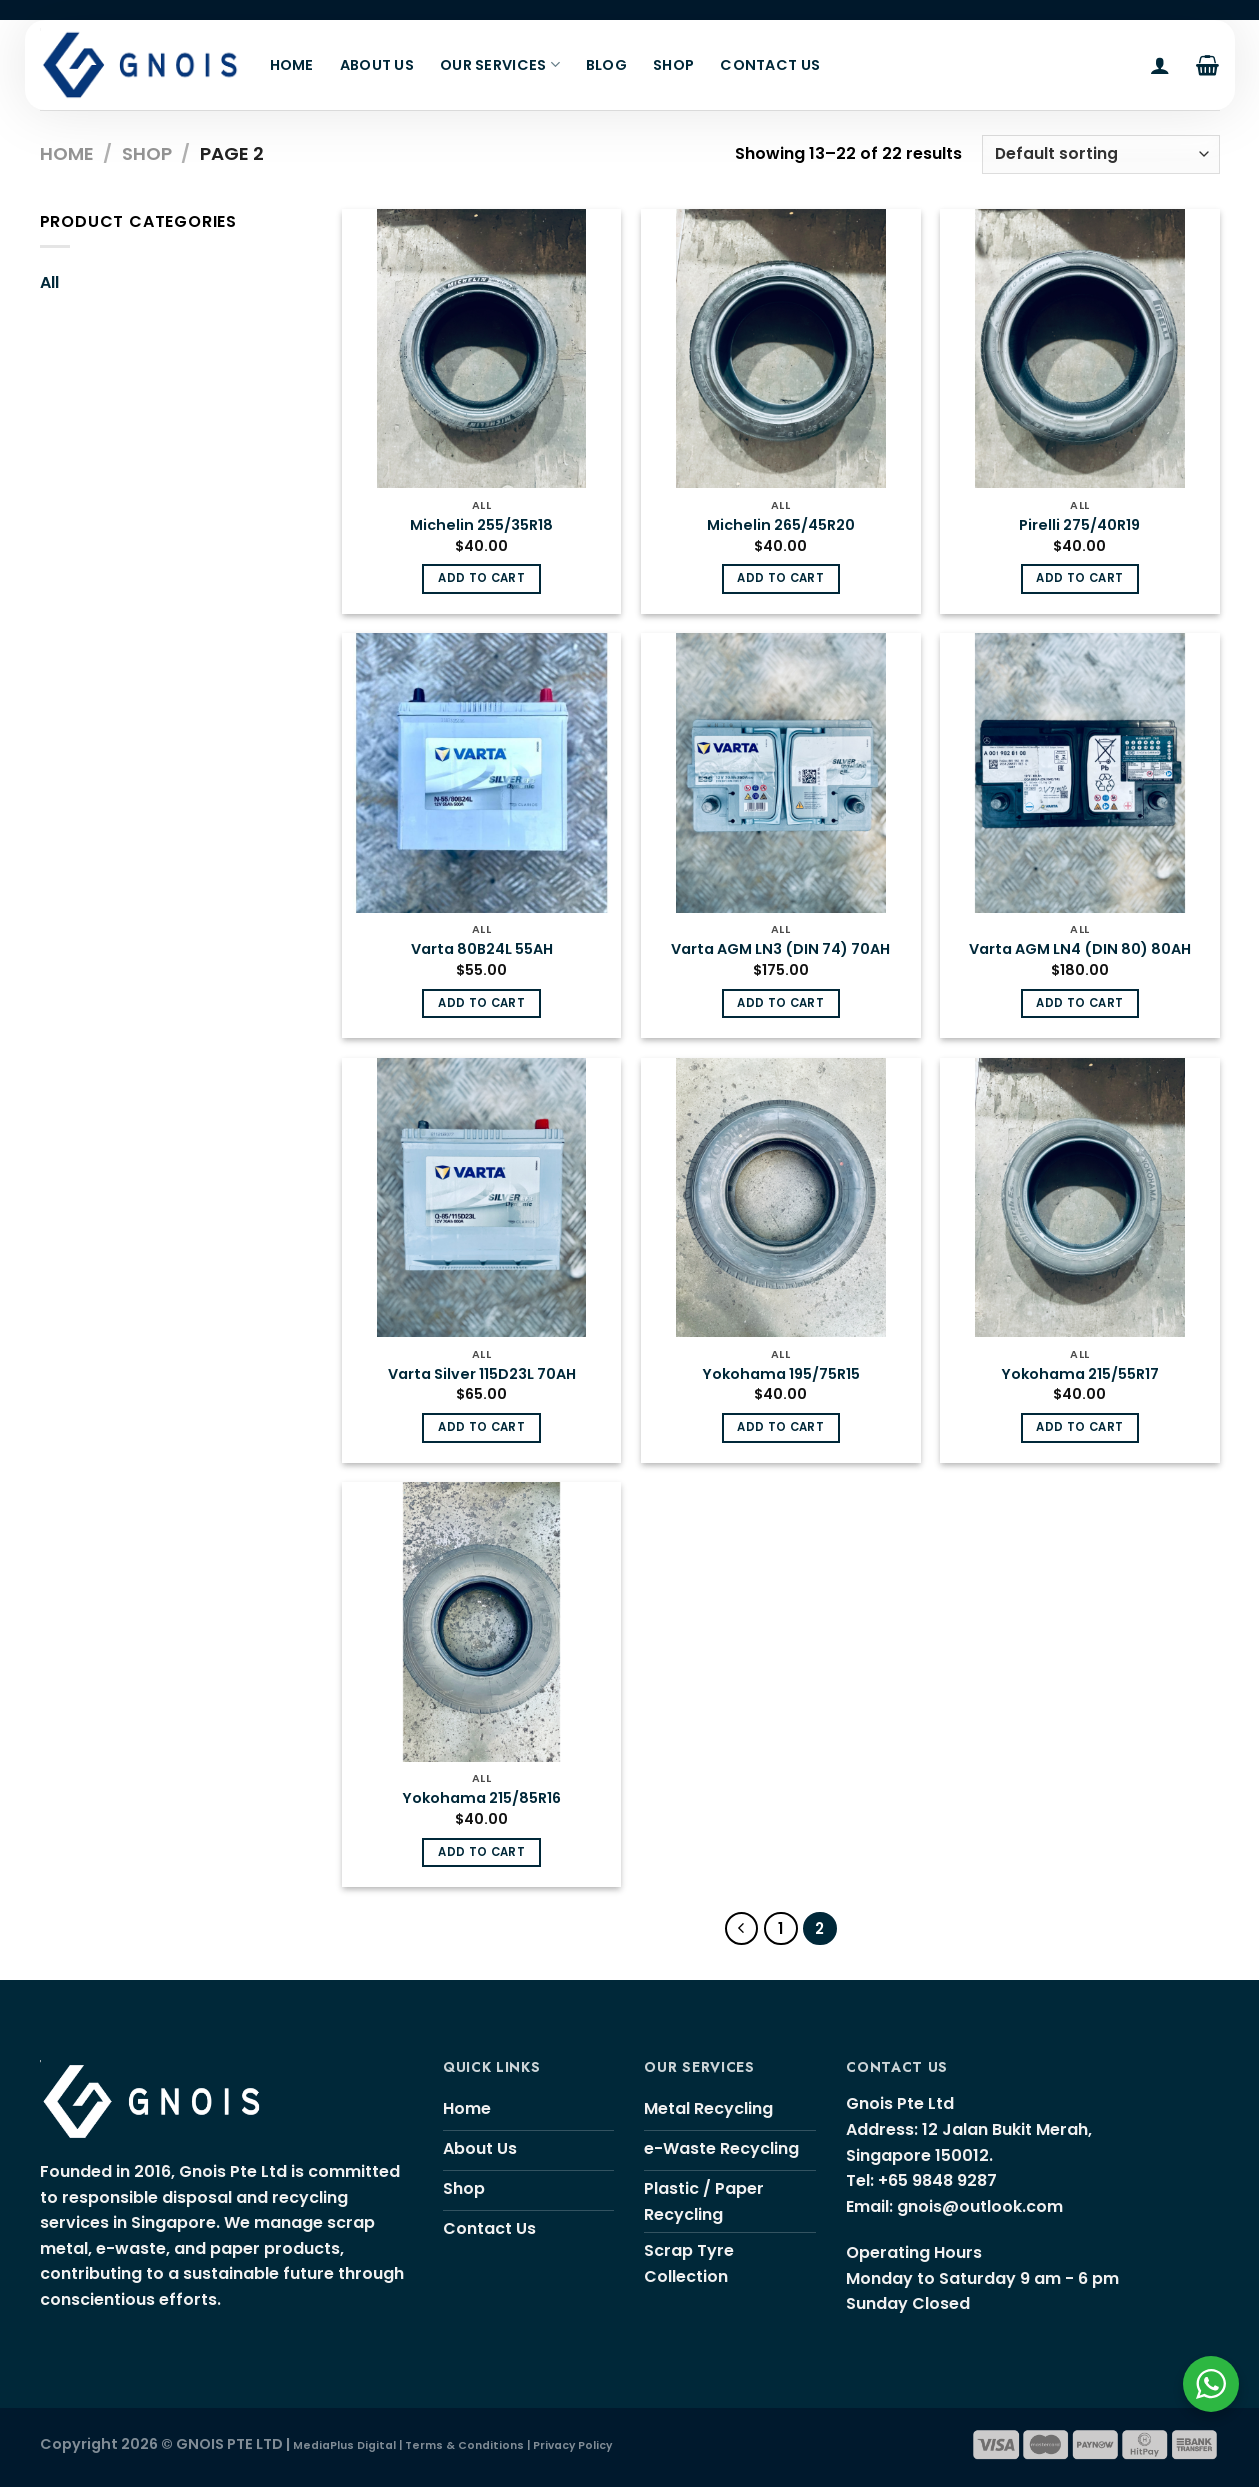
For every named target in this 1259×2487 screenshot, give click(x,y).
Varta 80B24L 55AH (482, 949)
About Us (377, 65)
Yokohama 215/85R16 (481, 1798)
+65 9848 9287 (937, 2180)
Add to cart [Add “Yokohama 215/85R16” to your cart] (481, 1852)
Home (292, 65)
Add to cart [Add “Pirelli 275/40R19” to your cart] (1079, 578)
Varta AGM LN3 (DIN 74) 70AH (780, 949)
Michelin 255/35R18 (481, 525)
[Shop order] (1100, 154)
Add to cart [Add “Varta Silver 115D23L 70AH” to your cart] (481, 1427)
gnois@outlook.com (980, 2206)
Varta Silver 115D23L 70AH (482, 1374)
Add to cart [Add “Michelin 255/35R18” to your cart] (481, 578)
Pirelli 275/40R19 (1079, 525)
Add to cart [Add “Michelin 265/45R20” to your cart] (780, 578)
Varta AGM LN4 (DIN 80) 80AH (1080, 949)
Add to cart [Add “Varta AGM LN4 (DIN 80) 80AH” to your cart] (1079, 1003)
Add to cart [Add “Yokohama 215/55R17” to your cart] (1079, 1427)
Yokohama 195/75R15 (781, 1374)
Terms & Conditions (464, 2445)
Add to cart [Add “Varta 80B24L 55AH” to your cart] (481, 1003)
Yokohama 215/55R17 (1080, 1374)
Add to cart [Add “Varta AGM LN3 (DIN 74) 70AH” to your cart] (780, 1003)
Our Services (500, 65)
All (49, 282)
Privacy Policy (572, 2445)
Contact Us (770, 65)
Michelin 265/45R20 (781, 525)
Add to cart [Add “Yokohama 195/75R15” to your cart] (780, 1427)
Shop (673, 65)
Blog (606, 65)
